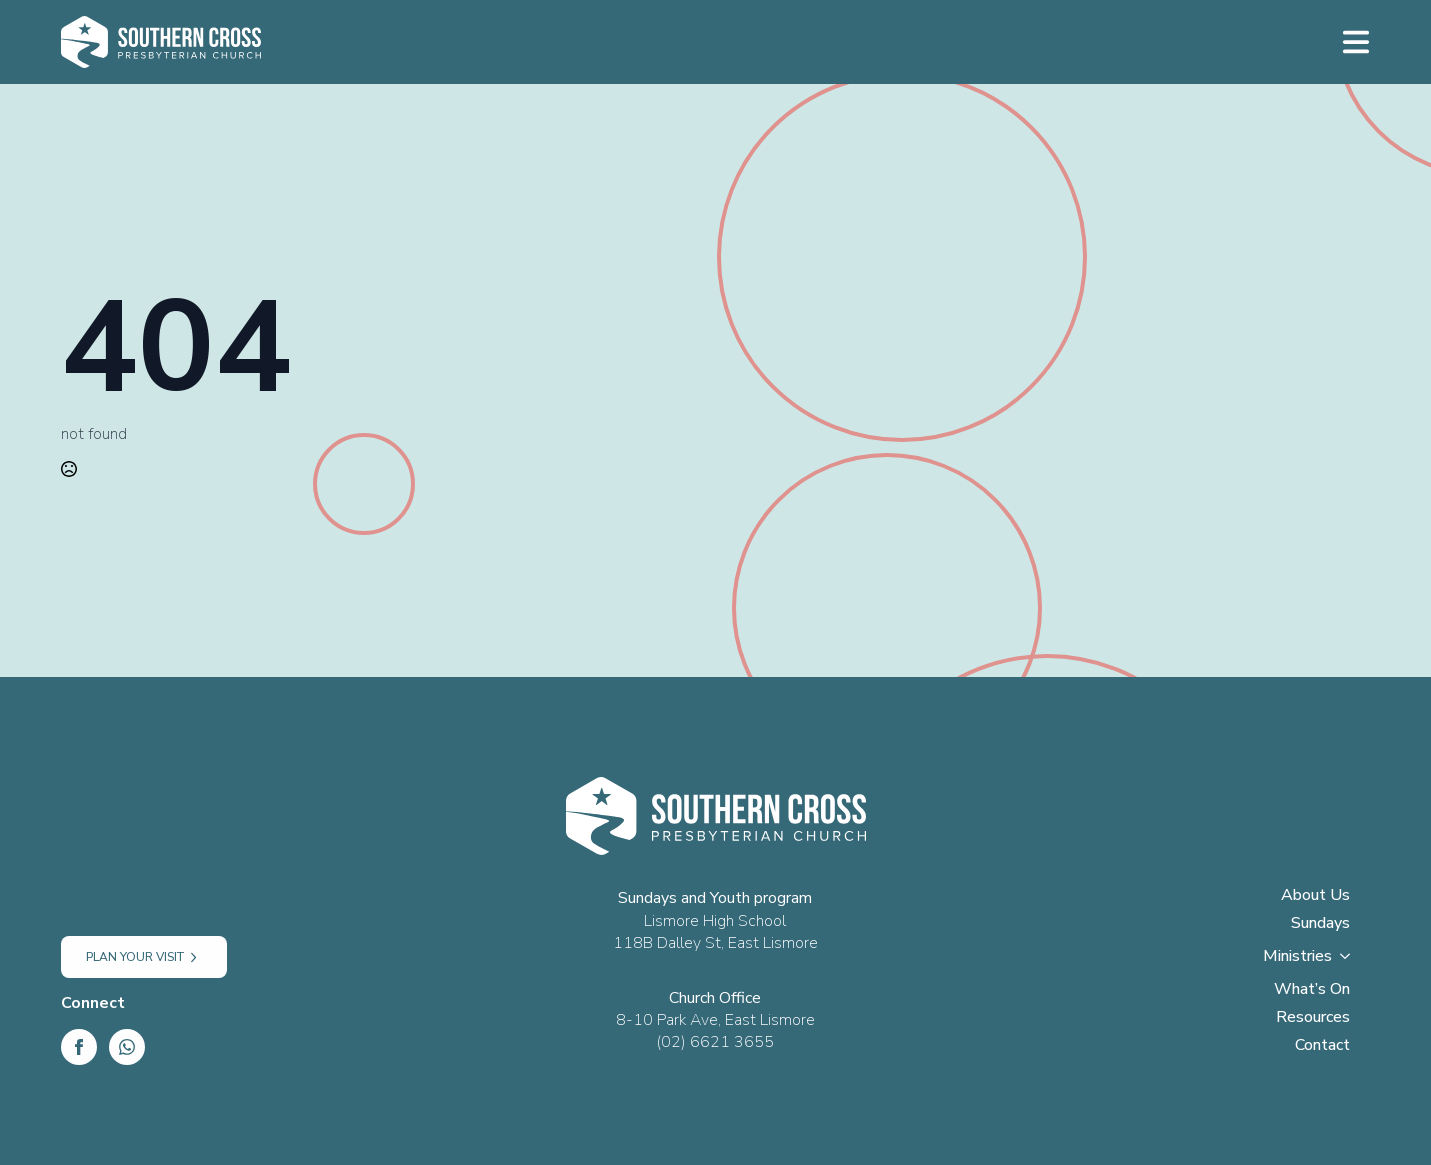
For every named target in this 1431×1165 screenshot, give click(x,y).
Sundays (1320, 924)
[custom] (127, 1047)
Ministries (1297, 957)
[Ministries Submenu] (1351, 962)
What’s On (1312, 990)
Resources (1313, 1018)
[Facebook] (79, 1047)
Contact (1322, 1046)
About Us (1315, 896)
